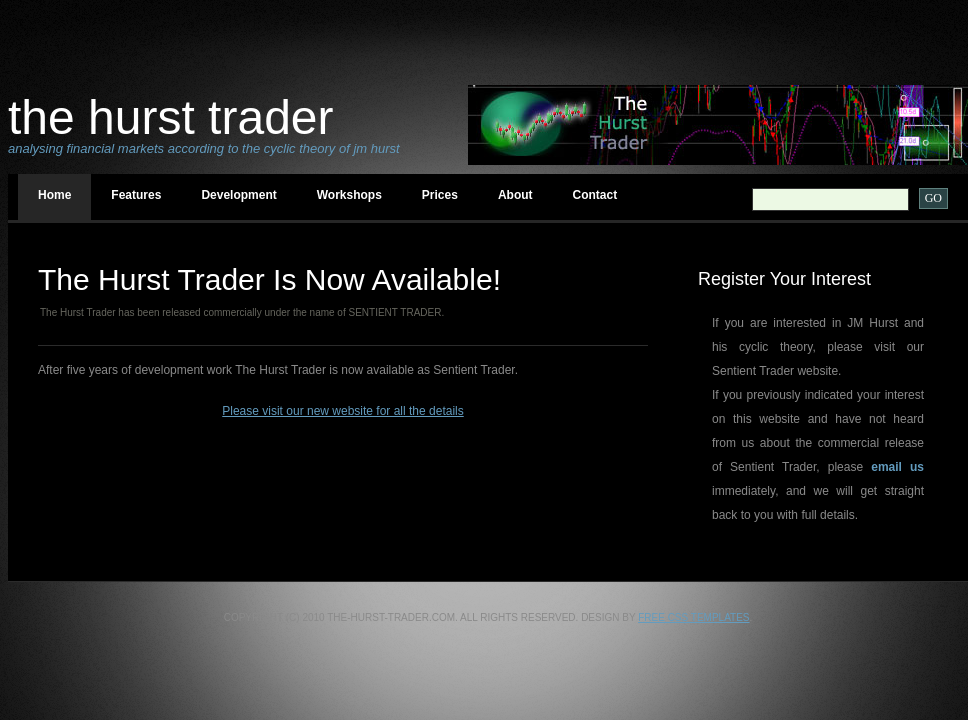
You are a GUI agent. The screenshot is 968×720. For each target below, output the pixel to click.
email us (897, 467)
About (515, 195)
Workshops (349, 195)
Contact (595, 195)
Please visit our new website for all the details (342, 411)
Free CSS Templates (693, 617)
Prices (440, 195)
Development (238, 195)
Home (54, 195)
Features (136, 195)
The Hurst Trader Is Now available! (269, 279)
